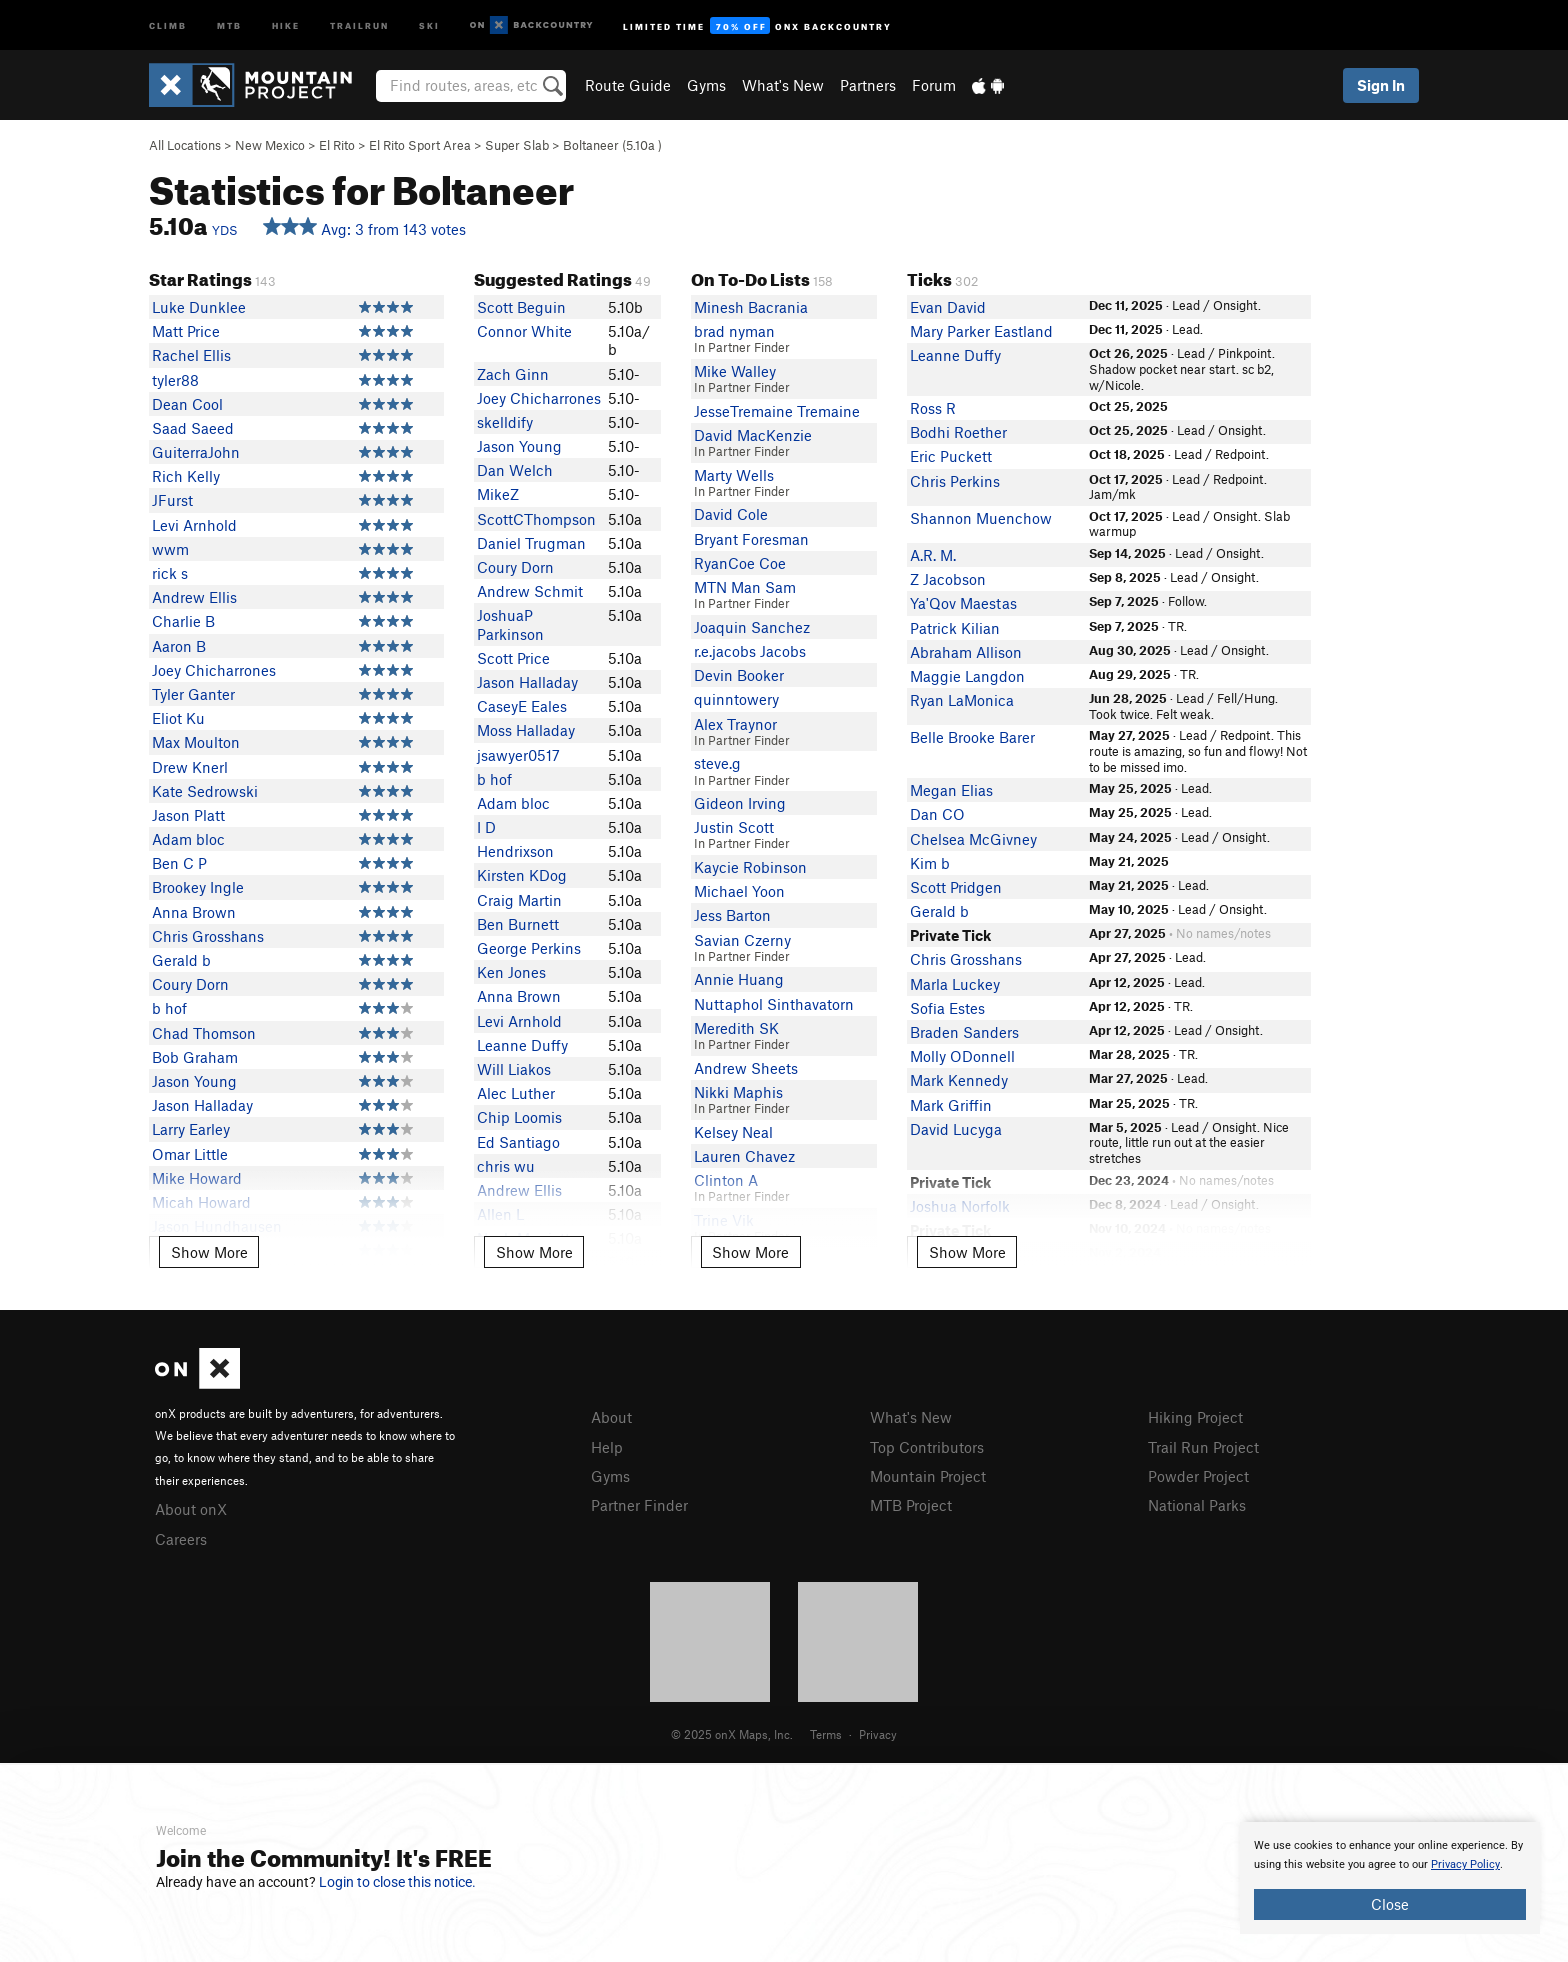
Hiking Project (1195, 1417)
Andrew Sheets (746, 1068)
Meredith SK (736, 1028)
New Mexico (270, 145)
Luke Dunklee (199, 307)
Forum (934, 85)
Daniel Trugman (531, 543)
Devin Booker (739, 675)
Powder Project (1198, 1476)
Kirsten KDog (522, 875)
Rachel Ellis (191, 355)
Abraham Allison (966, 652)
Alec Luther (516, 1093)
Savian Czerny (742, 940)
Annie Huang (739, 979)
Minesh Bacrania (751, 307)
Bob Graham (195, 1057)
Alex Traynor (735, 724)
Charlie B (183, 621)
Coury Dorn (190, 984)
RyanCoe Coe (740, 563)
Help (607, 1447)
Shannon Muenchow (981, 518)
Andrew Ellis (194, 597)
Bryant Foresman (751, 539)
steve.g (717, 763)
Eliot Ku (178, 718)
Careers (181, 1539)
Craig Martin (519, 900)
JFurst (172, 500)
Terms (826, 1734)
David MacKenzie (753, 435)
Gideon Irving (740, 803)
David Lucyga (956, 1129)
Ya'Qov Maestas (963, 603)
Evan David (948, 307)
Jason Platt (188, 815)
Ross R (933, 408)
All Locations (185, 145)
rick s (170, 573)
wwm (170, 549)
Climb (168, 24)
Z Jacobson (948, 579)
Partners (868, 85)
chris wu (506, 1166)
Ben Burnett (518, 924)
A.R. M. (933, 555)
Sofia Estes (947, 1008)
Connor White (524, 331)
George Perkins (529, 948)
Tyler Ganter (193, 694)
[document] (1390, 1878)
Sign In (1381, 85)
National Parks (1197, 1505)
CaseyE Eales (522, 706)
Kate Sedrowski (205, 791)
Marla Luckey (955, 984)
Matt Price (186, 331)
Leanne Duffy (522, 1045)
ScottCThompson (536, 519)
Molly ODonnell (962, 1056)
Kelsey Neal (733, 1132)
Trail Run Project (1203, 1447)
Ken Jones (511, 972)
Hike (286, 24)
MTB (229, 24)
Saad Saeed (193, 428)
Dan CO (937, 814)
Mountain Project (928, 1476)
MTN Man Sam (745, 587)
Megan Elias (951, 790)
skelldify (505, 422)
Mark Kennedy (959, 1080)
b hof (169, 1008)
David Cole (731, 514)
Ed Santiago (518, 1142)
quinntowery (736, 699)
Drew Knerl (190, 767)
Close (1390, 1904)
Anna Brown (194, 912)
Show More (209, 1252)
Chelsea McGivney (973, 839)
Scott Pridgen (956, 887)
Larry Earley (191, 1129)
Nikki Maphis (738, 1092)
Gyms (706, 85)
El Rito (337, 145)
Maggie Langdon (967, 676)
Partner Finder (639, 1505)
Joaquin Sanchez (752, 627)
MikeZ (498, 494)
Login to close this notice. (397, 1882)
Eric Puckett (951, 456)
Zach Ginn (513, 374)
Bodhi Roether (958, 432)
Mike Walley (735, 371)
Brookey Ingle (198, 887)
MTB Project (911, 1505)
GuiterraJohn (196, 452)
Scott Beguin (521, 307)
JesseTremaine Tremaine (777, 411)
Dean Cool (187, 404)
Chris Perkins (955, 481)
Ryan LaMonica (962, 700)
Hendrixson (515, 851)
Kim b (930, 863)
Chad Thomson (204, 1033)
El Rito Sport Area (420, 145)
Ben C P (179, 863)
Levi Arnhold (194, 525)
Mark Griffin (951, 1105)
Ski (429, 24)
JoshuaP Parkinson (510, 624)
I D (486, 827)
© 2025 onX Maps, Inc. (732, 1734)
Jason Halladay (202, 1105)
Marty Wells (734, 475)
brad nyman (734, 331)
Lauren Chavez (744, 1156)
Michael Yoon (739, 891)
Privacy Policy (1465, 1864)
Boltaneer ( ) (612, 145)
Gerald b (181, 960)
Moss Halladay (526, 730)
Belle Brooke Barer (972, 737)
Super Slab (517, 145)
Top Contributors (927, 1447)
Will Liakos (514, 1069)
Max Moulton (196, 742)
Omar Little (190, 1154)
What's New (783, 85)
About (611, 1417)
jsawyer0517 (518, 755)
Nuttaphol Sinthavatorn (774, 1004)
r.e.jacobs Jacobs (750, 651)
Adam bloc (188, 839)
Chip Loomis (519, 1117)
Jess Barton (732, 915)
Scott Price (513, 658)
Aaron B (179, 646)
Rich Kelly (186, 476)
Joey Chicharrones (214, 670)
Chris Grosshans (208, 936)
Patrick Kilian (955, 628)
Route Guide (628, 85)
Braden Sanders (964, 1032)
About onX (191, 1509)
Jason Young (194, 1081)
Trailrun (359, 24)
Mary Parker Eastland (981, 331)
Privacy (878, 1734)
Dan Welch (515, 470)
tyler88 (175, 380)
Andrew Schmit (530, 591)
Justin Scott (734, 827)
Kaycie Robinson (750, 867)
